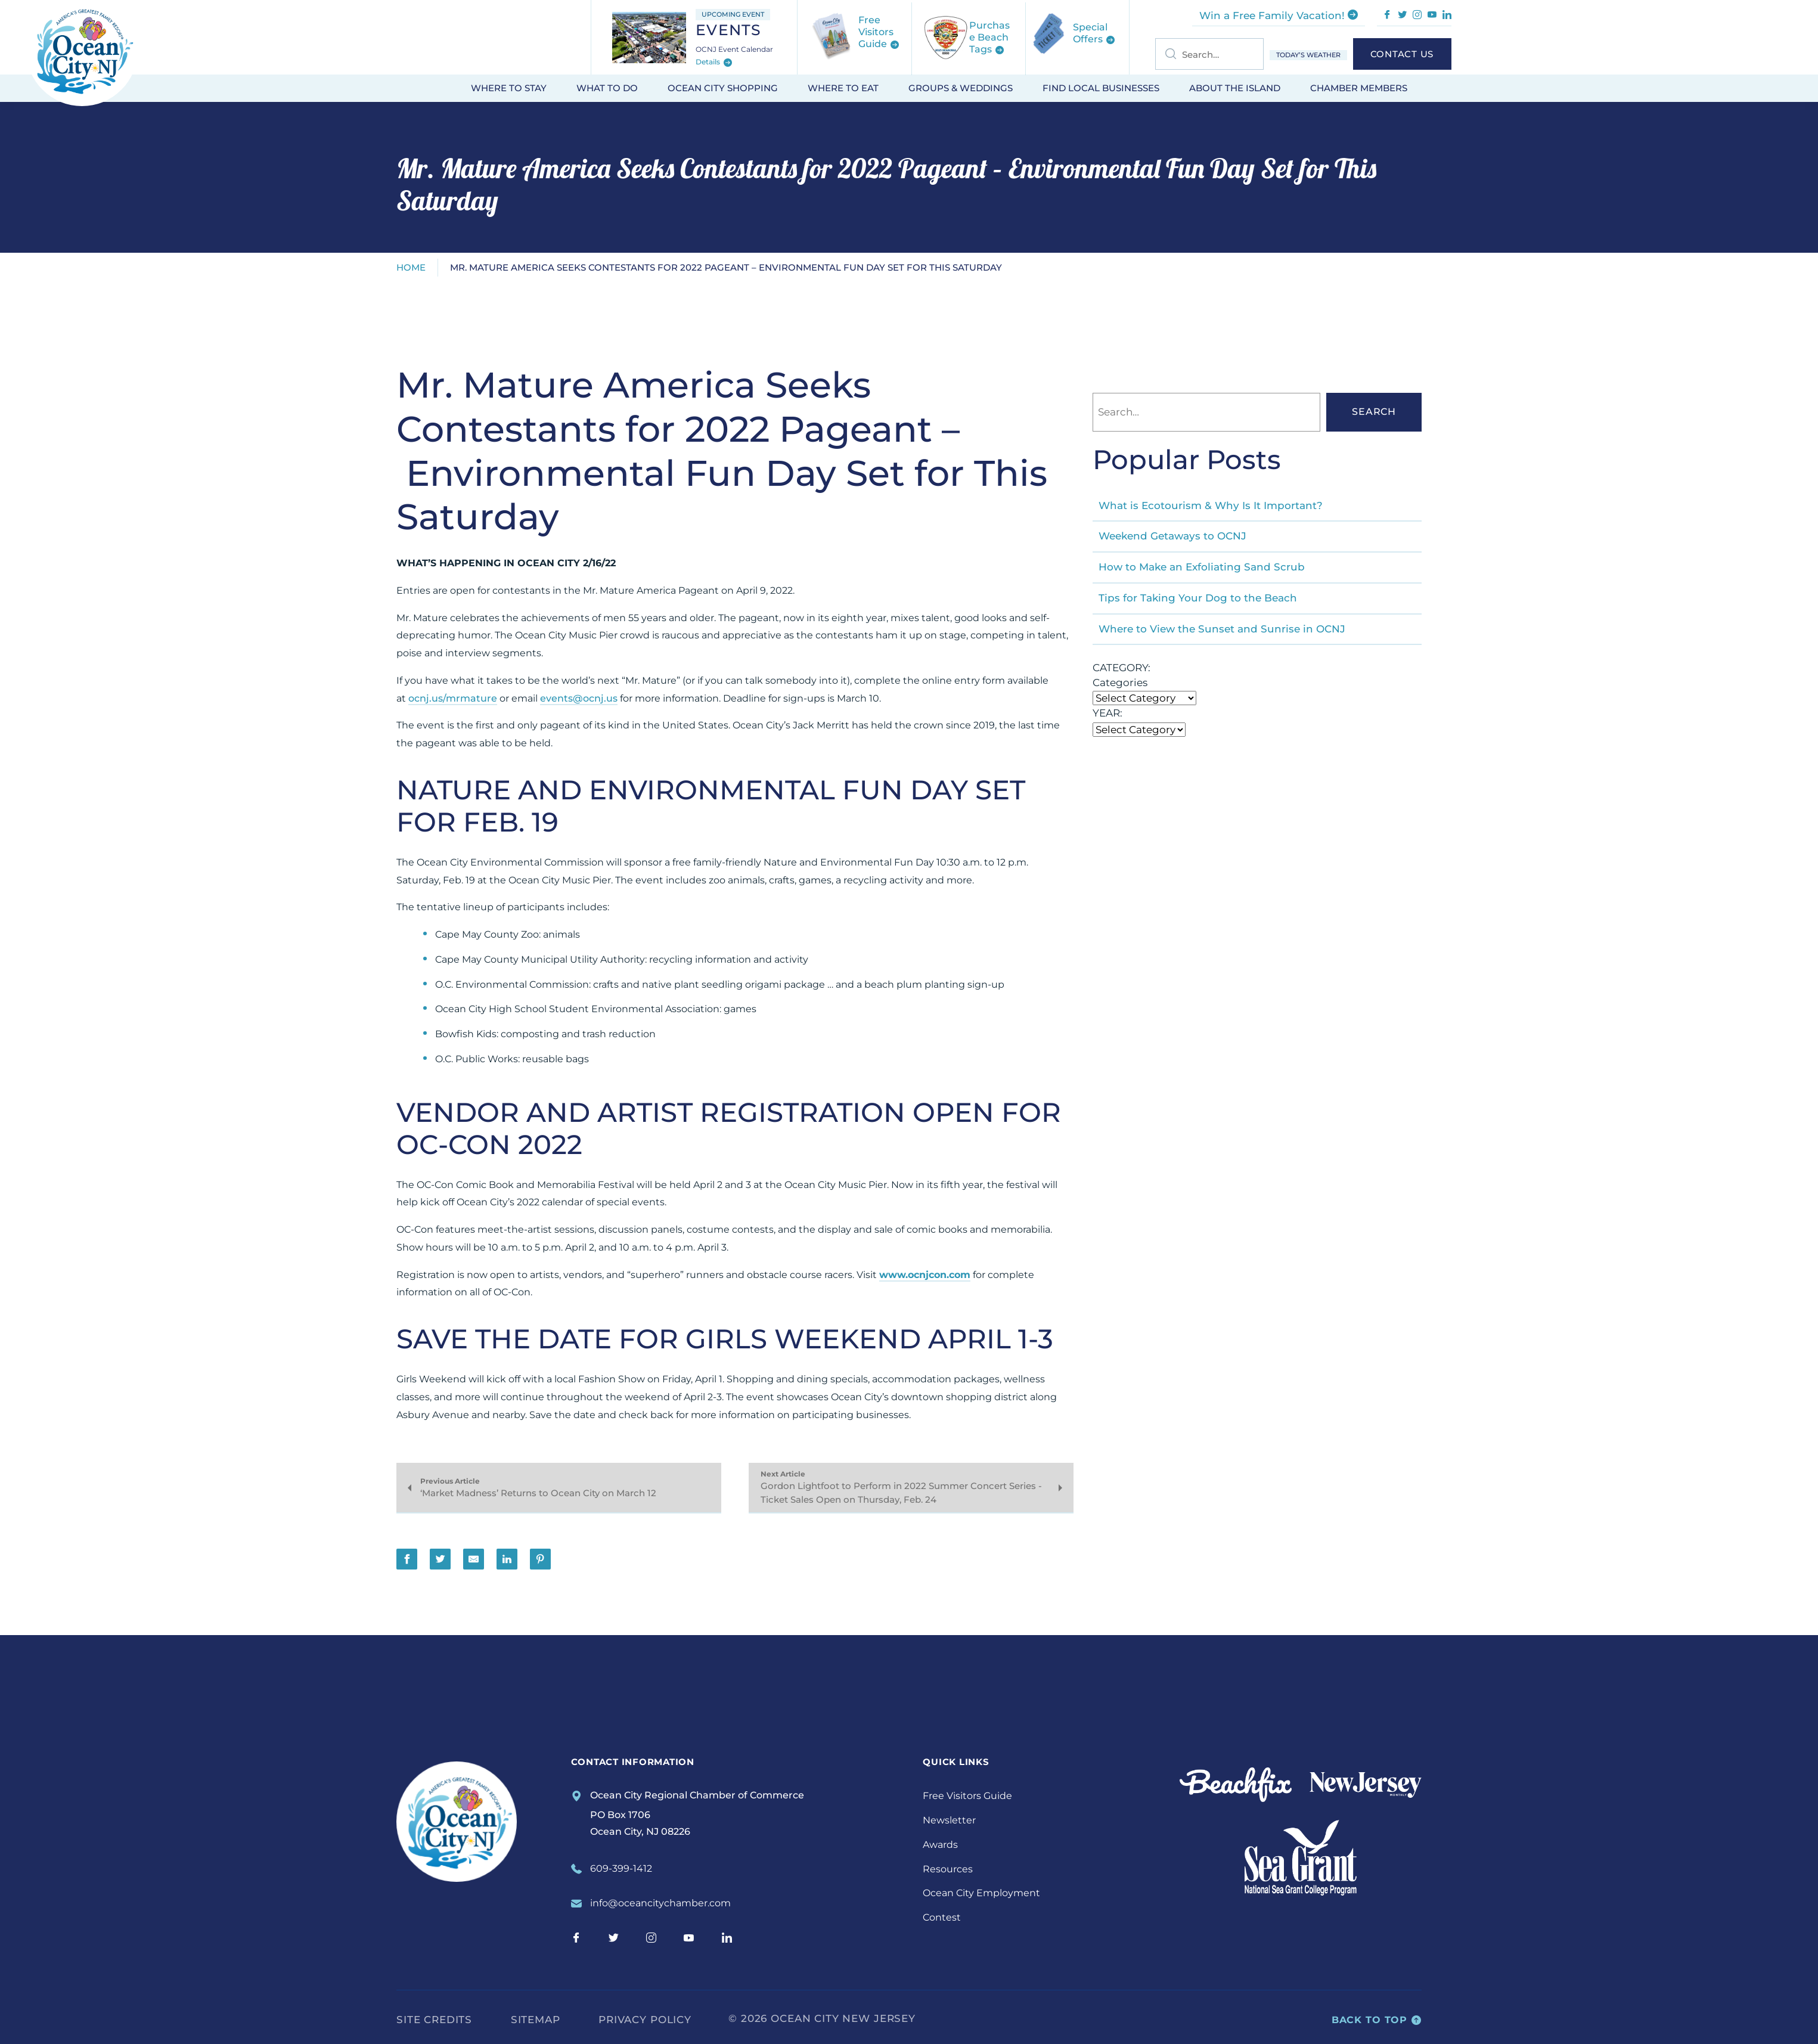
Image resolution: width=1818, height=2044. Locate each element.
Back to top (1377, 2020)
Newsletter (949, 1820)
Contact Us (1402, 54)
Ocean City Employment (981, 1893)
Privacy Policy (644, 2020)
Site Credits (434, 2020)
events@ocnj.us (579, 698)
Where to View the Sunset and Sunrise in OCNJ (1222, 629)
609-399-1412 (621, 1868)
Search (1374, 411)
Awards (940, 1844)
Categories (1120, 682)
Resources (948, 1869)
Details (714, 62)
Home (411, 267)
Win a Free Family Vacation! (1278, 15)
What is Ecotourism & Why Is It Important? (1211, 505)
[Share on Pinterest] (540, 1559)
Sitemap (535, 2020)
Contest (942, 1917)
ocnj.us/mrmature (452, 698)
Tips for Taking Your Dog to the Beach (1198, 598)
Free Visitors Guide (967, 1795)
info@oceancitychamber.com (660, 1903)
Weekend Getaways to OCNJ (1172, 536)
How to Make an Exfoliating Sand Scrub (1202, 567)
